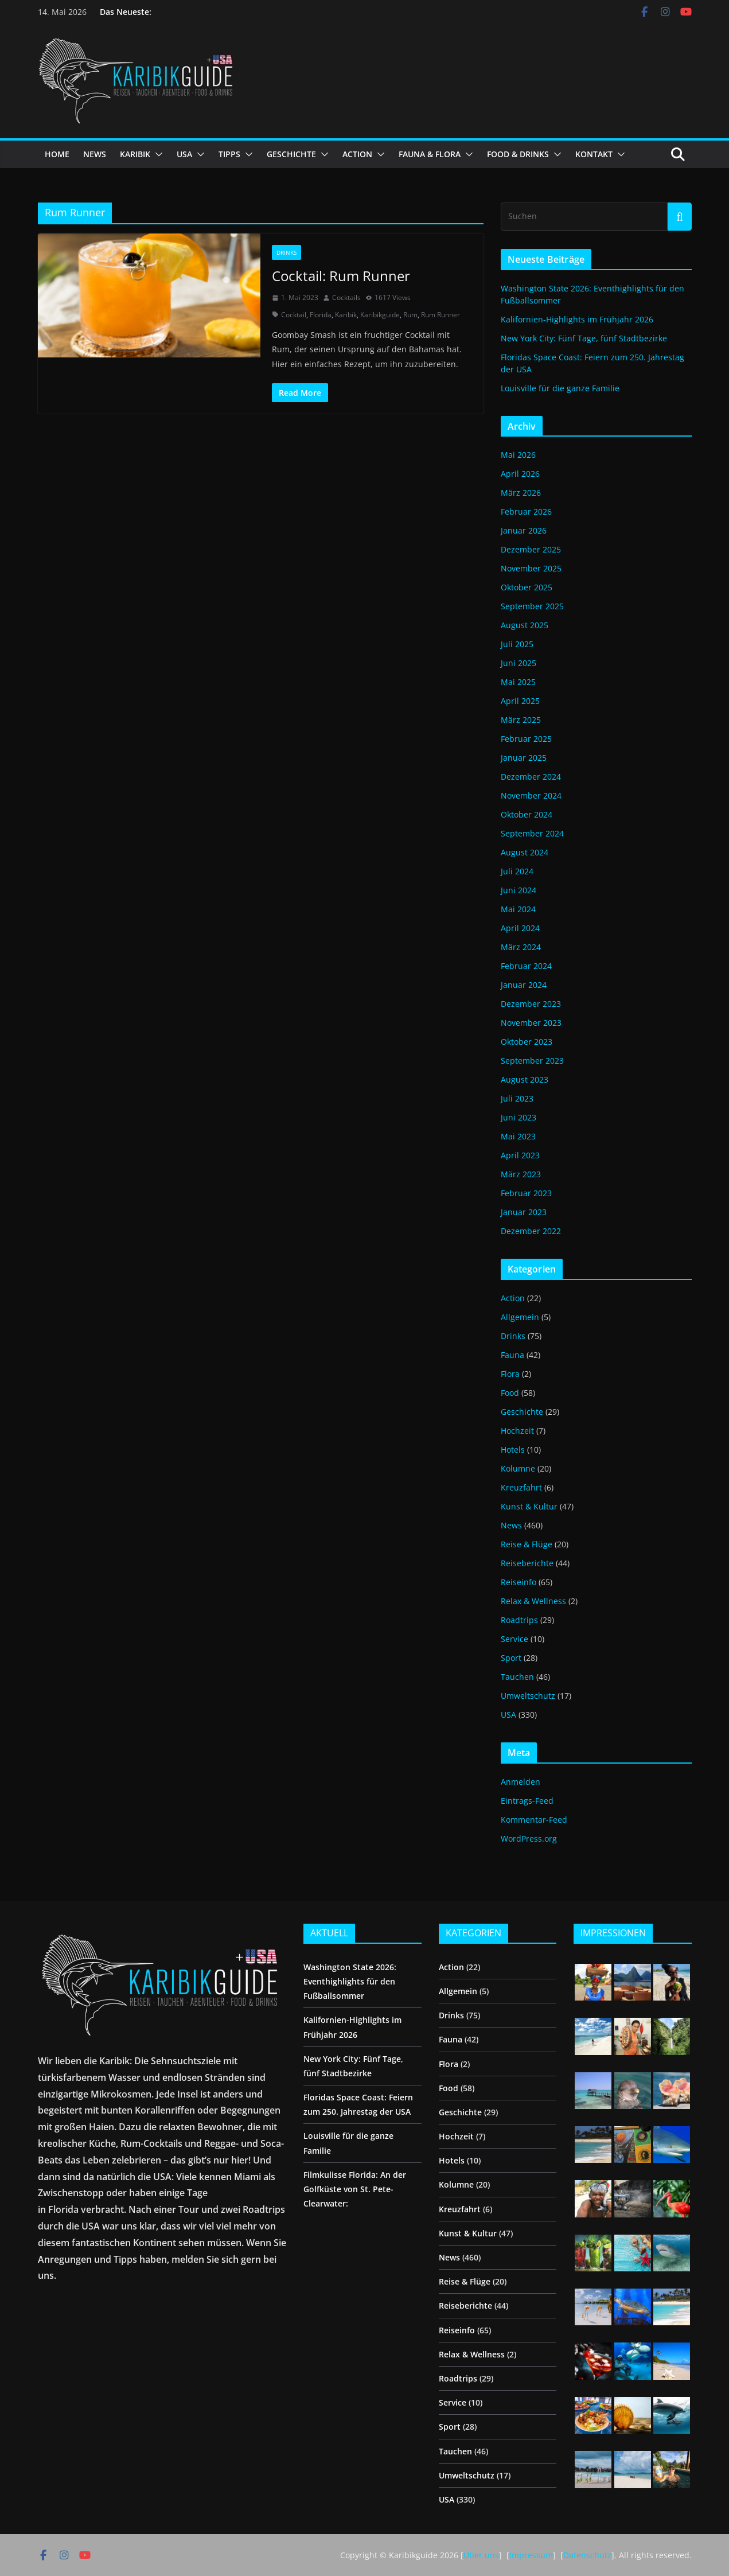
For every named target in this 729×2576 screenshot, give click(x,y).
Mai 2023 (518, 1136)
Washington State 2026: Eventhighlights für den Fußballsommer (349, 1981)
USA (184, 154)
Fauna (512, 1354)
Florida (321, 315)
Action (513, 1298)
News (511, 1525)
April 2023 (520, 1155)
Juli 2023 (517, 1098)
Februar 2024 (526, 965)
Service (514, 1638)
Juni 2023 (518, 1117)
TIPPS (229, 154)
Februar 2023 (526, 1193)
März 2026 (521, 492)
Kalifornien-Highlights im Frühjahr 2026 (577, 319)
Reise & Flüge (526, 1544)
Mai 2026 (518, 454)
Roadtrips (519, 1619)
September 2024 (532, 833)
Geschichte (522, 1411)
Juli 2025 (517, 644)
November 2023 (531, 1022)
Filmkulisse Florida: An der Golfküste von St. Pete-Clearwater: (354, 2189)
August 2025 (524, 625)
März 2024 (521, 946)
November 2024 (531, 795)
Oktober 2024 (526, 814)
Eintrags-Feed (527, 1800)
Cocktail (293, 315)
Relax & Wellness (533, 1601)
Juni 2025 (518, 662)
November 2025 (531, 568)
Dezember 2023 (531, 1003)
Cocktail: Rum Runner (341, 275)
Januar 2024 (524, 984)
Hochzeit (517, 1430)
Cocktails (346, 297)
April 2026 (520, 473)
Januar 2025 (524, 757)
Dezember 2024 (531, 776)
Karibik (346, 315)
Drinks (286, 252)
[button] (156, 154)
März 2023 (521, 1174)
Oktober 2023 (526, 1041)
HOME (57, 154)
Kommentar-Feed (534, 1819)
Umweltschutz (528, 1695)
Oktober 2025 (526, 587)
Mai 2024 (518, 909)
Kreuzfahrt (521, 1487)
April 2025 (520, 700)
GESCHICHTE (291, 154)
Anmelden (520, 1781)
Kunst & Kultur (529, 1506)
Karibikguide (380, 315)
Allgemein (520, 1317)
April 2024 (520, 928)
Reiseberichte (527, 1563)
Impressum (531, 2555)
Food (510, 1392)
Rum (410, 315)
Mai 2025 (518, 681)
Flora (510, 1373)
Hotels (513, 1449)
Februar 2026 (526, 511)
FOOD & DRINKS (518, 154)
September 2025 (532, 606)
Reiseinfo (518, 1582)
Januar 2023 (524, 1212)
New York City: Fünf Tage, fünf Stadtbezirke (584, 338)
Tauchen (517, 1676)
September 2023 (532, 1060)
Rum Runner (440, 315)
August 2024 (524, 852)
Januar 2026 (524, 530)
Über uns (481, 2555)
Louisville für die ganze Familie (560, 388)
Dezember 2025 (531, 549)
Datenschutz (587, 2555)
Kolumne (518, 1468)
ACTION (357, 154)
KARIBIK (135, 154)
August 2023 (524, 1079)
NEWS (94, 154)
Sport (511, 1657)
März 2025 (521, 719)
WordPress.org (529, 1838)
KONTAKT (594, 154)
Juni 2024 (518, 890)
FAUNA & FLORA (430, 154)
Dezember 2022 (531, 1230)
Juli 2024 (517, 871)
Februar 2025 (526, 738)
